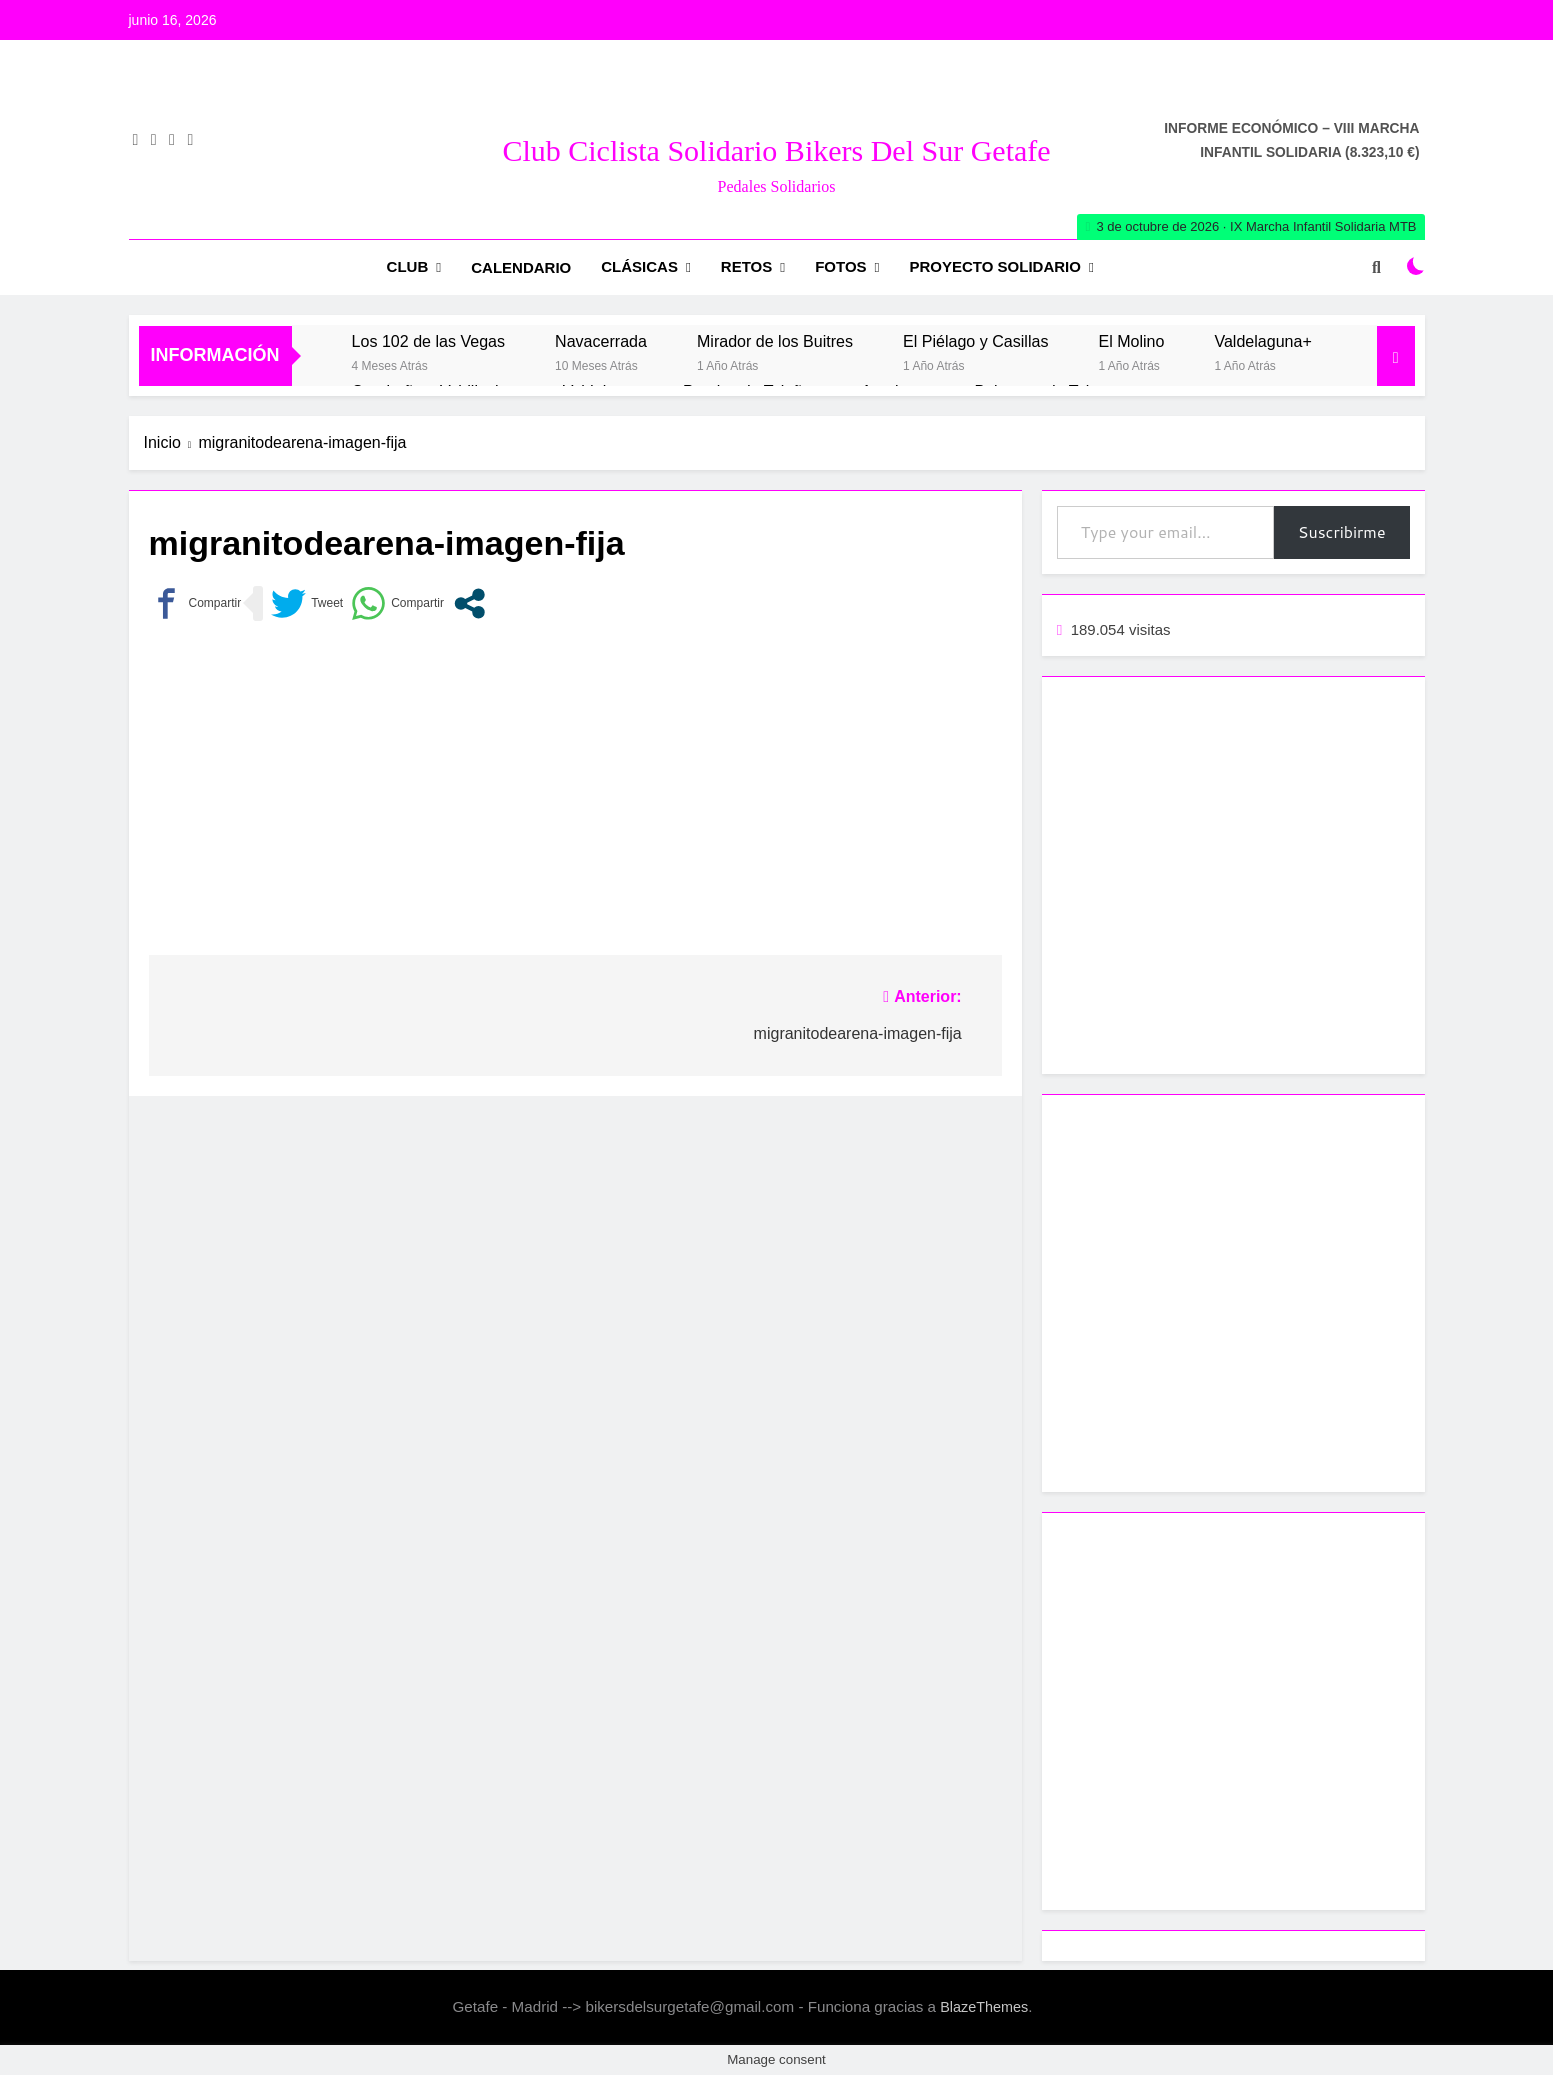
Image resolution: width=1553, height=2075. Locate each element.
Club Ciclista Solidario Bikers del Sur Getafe (776, 150)
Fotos (840, 266)
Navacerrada (601, 341)
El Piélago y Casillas (975, 341)
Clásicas (639, 266)
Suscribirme (1342, 531)
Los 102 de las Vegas (428, 341)
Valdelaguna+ (1262, 341)
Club (408, 266)
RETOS (746, 266)
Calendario (521, 267)
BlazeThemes (984, 2007)
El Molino (1131, 341)
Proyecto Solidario (995, 266)
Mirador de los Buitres (775, 341)
